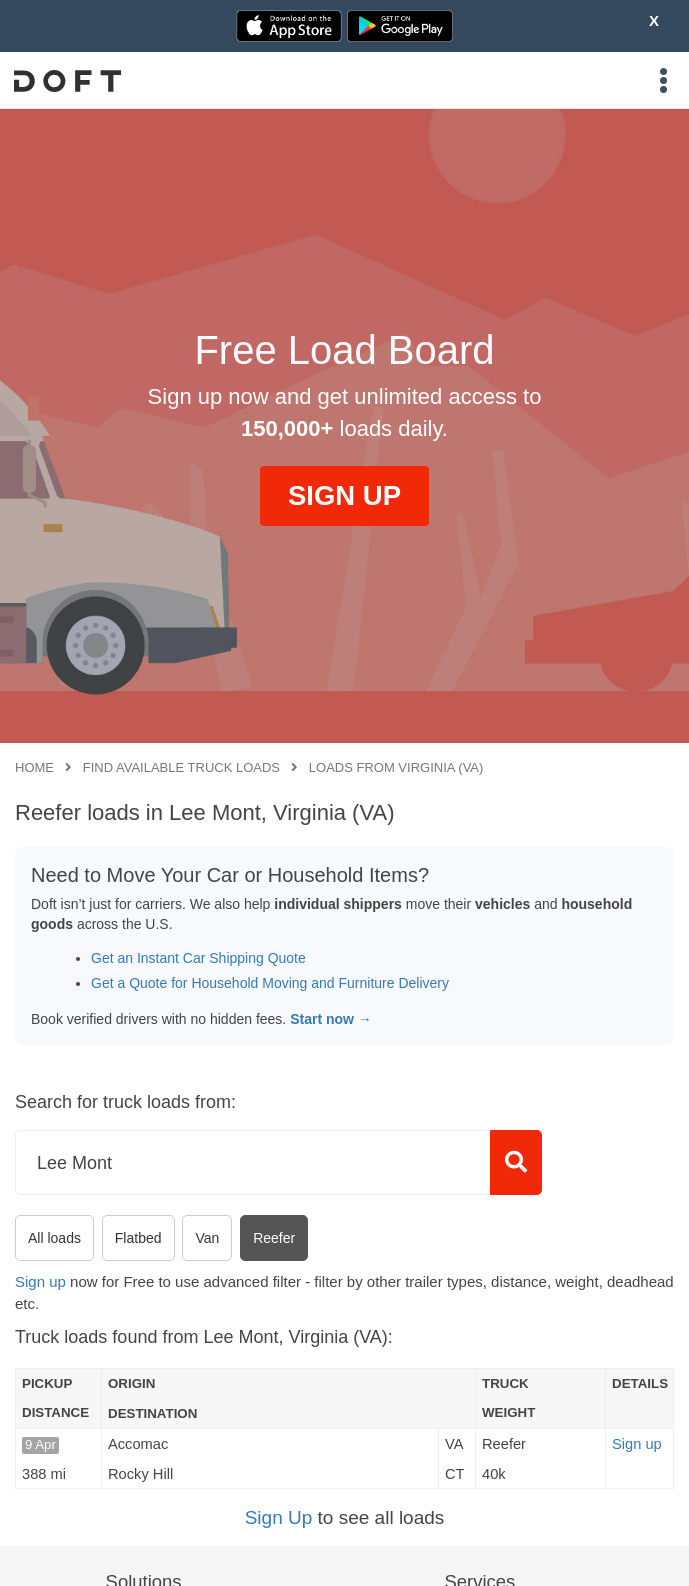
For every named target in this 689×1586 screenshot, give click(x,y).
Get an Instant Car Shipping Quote (198, 958)
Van (207, 1238)
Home (34, 767)
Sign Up (279, 1517)
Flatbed (138, 1238)
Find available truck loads (181, 767)
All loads (54, 1238)
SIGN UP (344, 495)
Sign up (40, 1281)
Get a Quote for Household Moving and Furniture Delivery (270, 983)
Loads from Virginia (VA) (396, 767)
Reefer (274, 1238)
